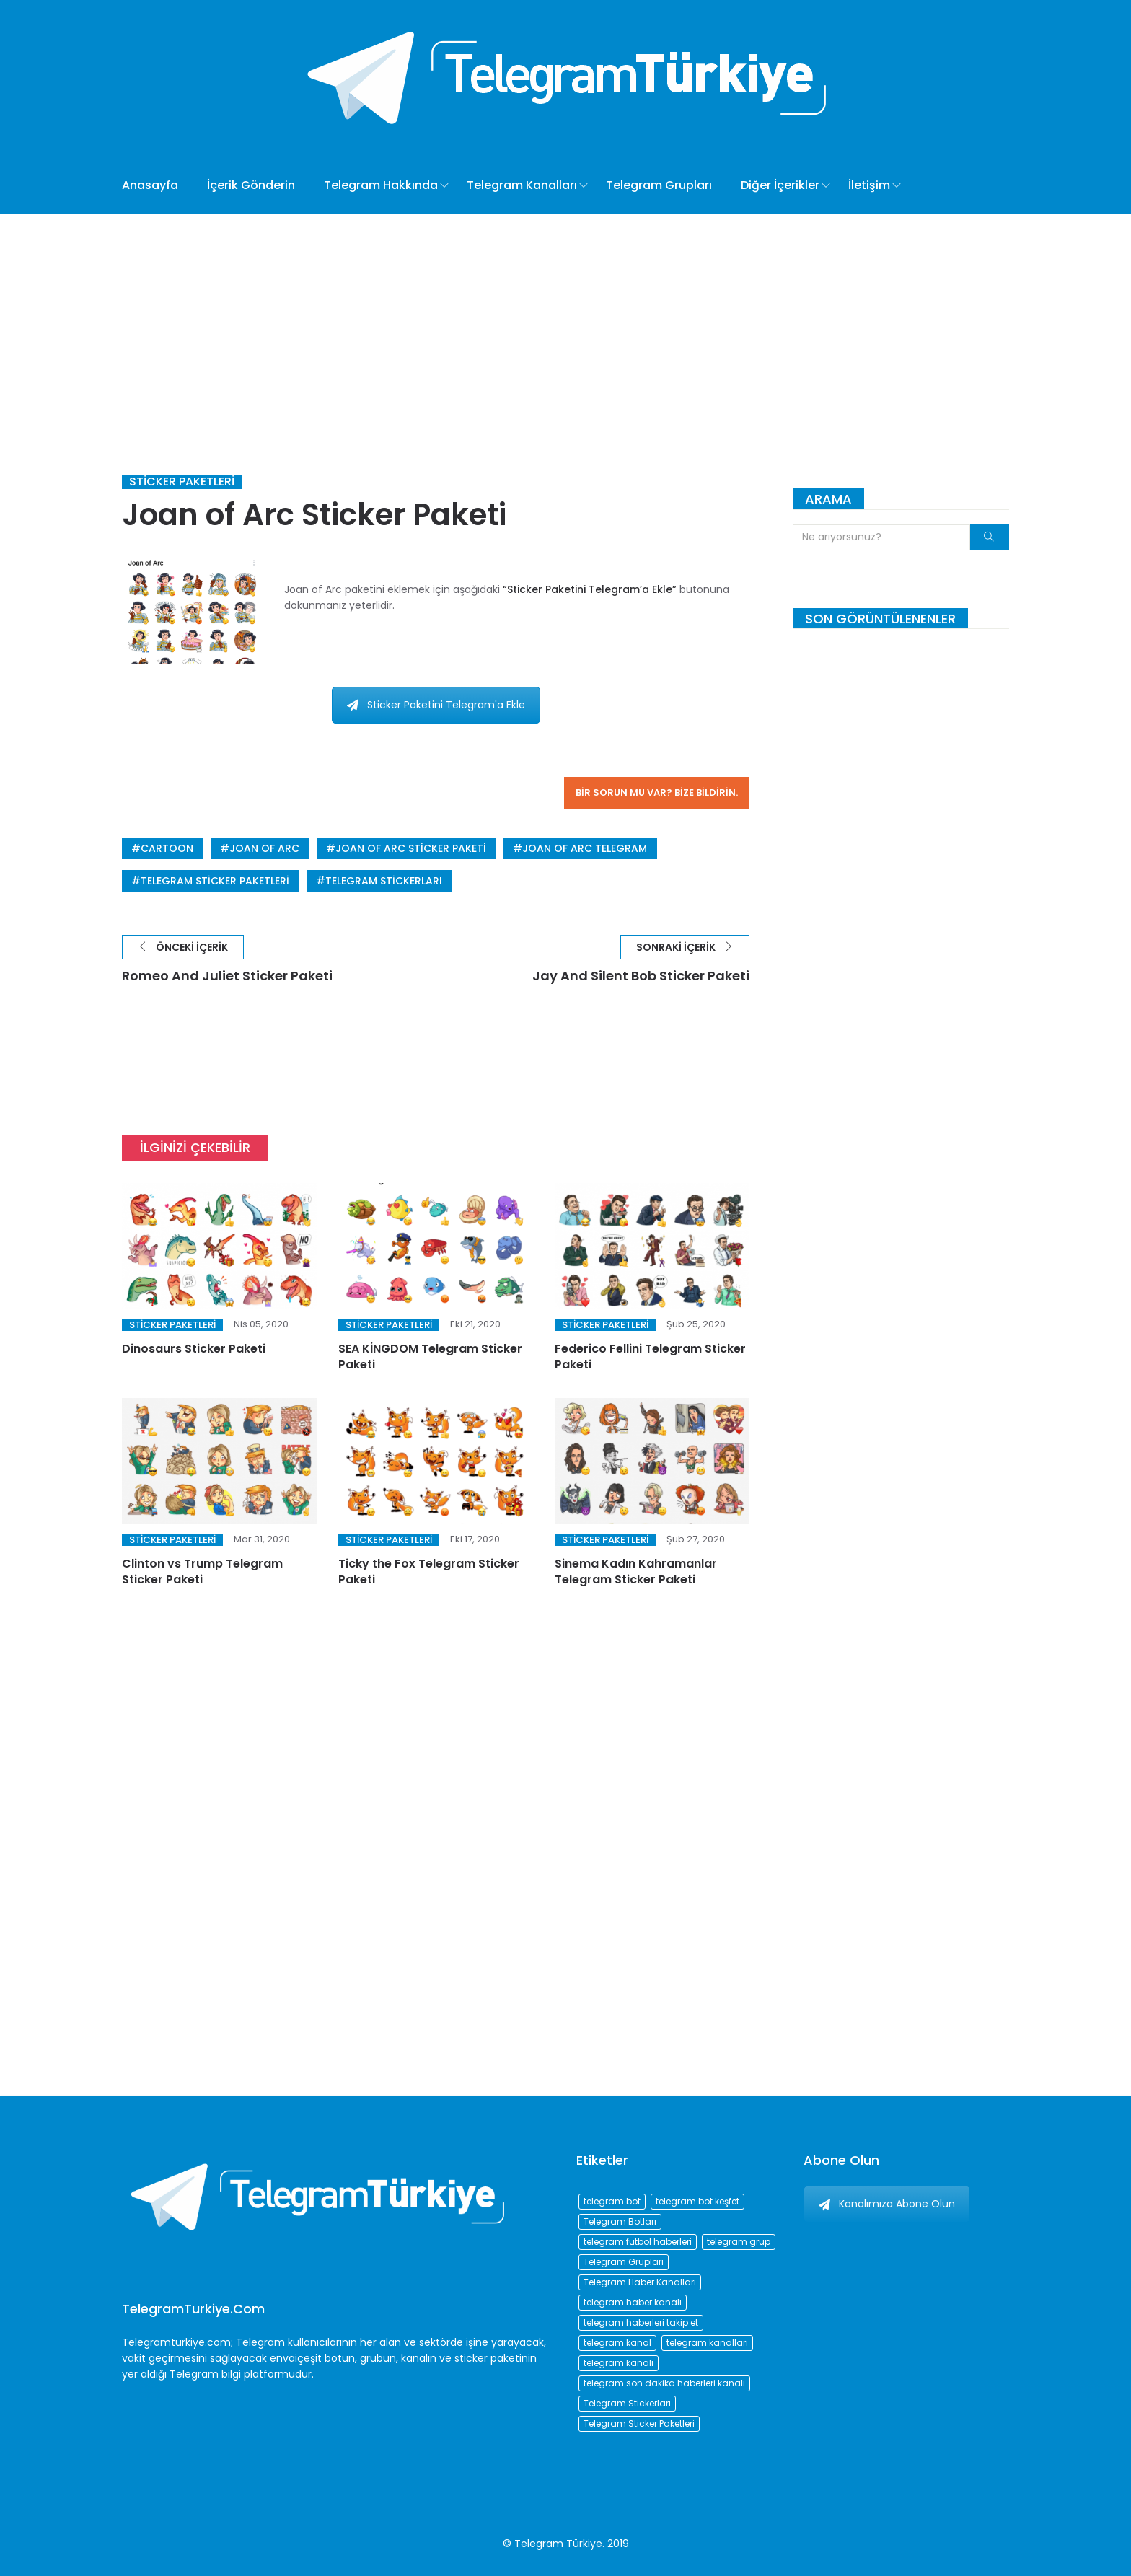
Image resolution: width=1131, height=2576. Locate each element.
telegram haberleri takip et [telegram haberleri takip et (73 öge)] (641, 2322)
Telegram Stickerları (383, 881)
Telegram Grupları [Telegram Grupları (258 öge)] (624, 2262)
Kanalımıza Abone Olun (887, 2204)
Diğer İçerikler (780, 185)
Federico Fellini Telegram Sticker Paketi (650, 1356)
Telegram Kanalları (522, 185)
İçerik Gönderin (251, 185)
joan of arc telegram (584, 848)
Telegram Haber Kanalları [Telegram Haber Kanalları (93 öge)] (640, 2282)
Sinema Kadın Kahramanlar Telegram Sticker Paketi (636, 1571)
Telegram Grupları (659, 185)
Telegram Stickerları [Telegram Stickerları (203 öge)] (627, 2403)
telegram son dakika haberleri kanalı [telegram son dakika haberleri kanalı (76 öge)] (664, 2383)
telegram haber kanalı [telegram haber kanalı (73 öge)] (633, 2302)
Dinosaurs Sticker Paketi (193, 1348)
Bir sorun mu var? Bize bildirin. (657, 792)
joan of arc (264, 848)
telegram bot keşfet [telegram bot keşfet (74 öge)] (697, 2201)
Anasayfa (150, 185)
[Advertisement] (565, 322)
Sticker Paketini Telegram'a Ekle (436, 705)
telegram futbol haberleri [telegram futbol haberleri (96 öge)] (638, 2242)
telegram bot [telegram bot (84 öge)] (612, 2201)
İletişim (869, 185)
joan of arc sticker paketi (410, 848)
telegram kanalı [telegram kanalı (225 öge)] (618, 2363)
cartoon (167, 848)
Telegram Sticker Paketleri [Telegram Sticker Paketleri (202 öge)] (639, 2423)
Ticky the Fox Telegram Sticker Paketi (428, 1571)
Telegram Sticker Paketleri (215, 881)
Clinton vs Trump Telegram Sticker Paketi (202, 1571)
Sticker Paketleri (181, 482)
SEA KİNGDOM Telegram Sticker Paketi (430, 1356)
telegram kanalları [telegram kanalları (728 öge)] (707, 2343)
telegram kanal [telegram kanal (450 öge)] (617, 2343)
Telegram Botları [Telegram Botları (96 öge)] (620, 2221)
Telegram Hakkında (381, 185)
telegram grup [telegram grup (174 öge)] (738, 2242)
